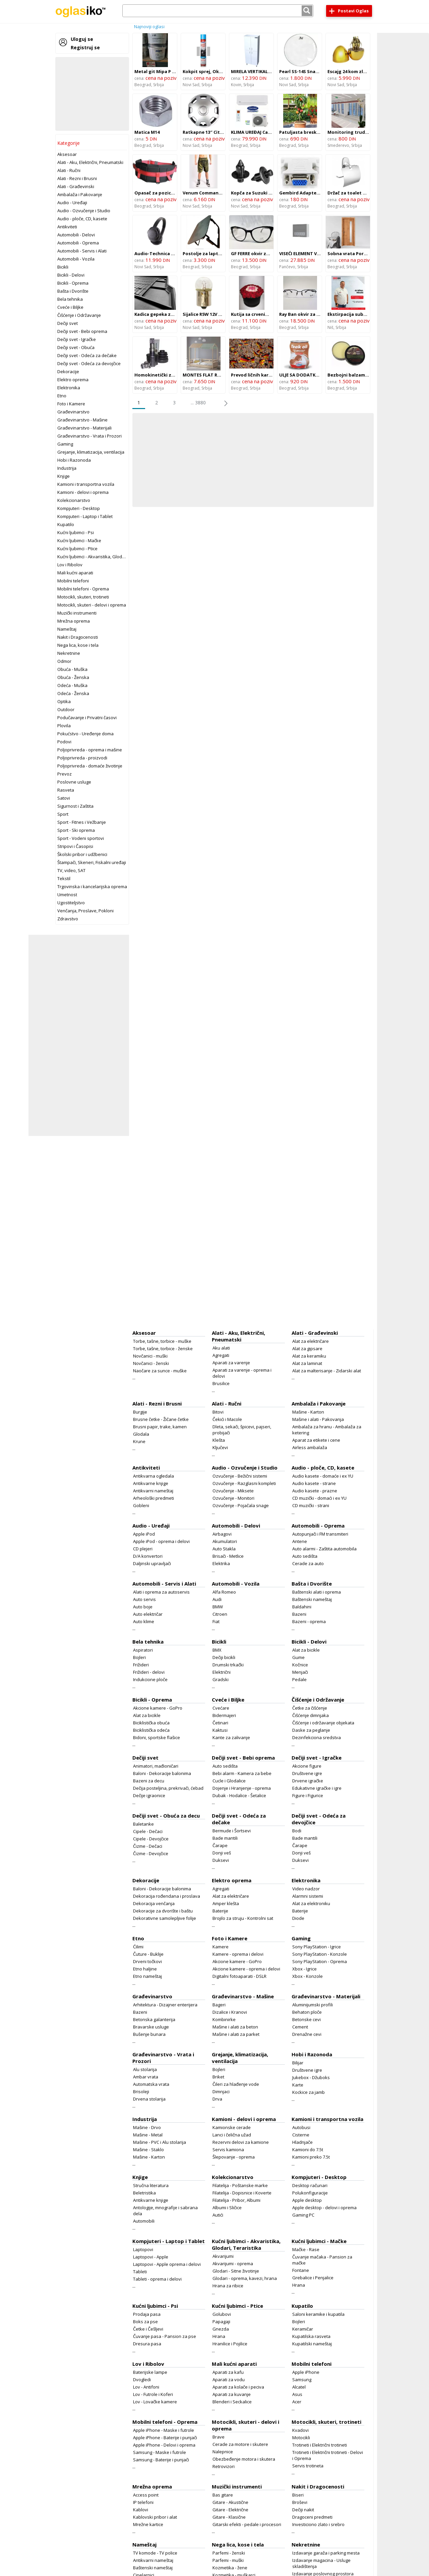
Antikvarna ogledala (153, 1476)
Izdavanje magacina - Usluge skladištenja (321, 2563)
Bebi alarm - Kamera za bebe (241, 1773)
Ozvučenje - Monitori (233, 1498)
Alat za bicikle (306, 1650)
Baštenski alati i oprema (316, 1592)
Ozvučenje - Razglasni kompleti (244, 1483)
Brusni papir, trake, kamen (160, 1427)
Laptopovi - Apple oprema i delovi (167, 2264)
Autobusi (301, 2127)
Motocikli (301, 2438)
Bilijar (297, 2063)
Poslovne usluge (74, 782)
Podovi (64, 742)
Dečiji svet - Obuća (76, 347)
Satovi (63, 798)
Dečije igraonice (149, 1795)
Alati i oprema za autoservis (161, 1592)
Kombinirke (224, 2019)
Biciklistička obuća (151, 1723)
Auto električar (148, 1614)
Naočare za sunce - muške (160, 1371)
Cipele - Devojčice (151, 1839)
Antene (299, 1541)
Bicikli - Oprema (72, 283)
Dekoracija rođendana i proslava (166, 1896)
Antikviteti (67, 227)
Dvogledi (142, 2380)
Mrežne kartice (148, 2524)
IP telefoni (143, 2502)
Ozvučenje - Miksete (233, 1491)
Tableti (140, 2272)
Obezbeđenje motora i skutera (243, 2459)
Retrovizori (223, 2466)
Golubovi (221, 2314)
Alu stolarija (145, 2069)
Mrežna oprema (73, 621)
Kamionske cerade (231, 2127)
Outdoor (65, 709)
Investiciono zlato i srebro (318, 2524)
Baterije (220, 1911)
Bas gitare (222, 2495)
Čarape (220, 1845)
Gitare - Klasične (229, 2517)
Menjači (300, 1672)
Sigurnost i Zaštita (75, 806)
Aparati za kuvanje (231, 2394)
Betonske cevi (306, 2019)
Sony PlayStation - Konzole (319, 1954)
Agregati (220, 1355)
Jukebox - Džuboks (311, 2077)
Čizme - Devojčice (150, 1853)
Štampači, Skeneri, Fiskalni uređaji (91, 862)
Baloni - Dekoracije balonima (162, 1773)
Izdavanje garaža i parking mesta (326, 2553)
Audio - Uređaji (72, 202)
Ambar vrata (145, 2077)
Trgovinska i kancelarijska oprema (92, 886)
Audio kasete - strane (314, 1483)
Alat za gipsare (307, 1349)
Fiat (216, 1621)
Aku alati (221, 1348)
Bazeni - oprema (309, 1621)
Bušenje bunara (149, 2034)
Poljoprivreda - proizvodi (82, 758)
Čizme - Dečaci (147, 1846)
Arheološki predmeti (153, 1498)
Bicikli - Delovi (70, 275)
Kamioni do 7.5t (307, 2149)
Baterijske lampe (150, 2372)
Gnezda (220, 2329)
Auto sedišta (304, 1556)
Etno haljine (145, 1969)
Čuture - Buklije (148, 1954)
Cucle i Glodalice (229, 1781)
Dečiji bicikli (223, 1657)
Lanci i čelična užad (231, 2135)
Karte (297, 2085)
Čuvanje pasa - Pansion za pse (164, 2336)
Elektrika (221, 1563)
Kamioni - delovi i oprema (83, 492)
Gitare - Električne (230, 2510)
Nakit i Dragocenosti (77, 637)
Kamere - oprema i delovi (237, 1954)
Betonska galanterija (154, 2019)
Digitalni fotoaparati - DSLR (239, 1976)
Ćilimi (138, 1947)
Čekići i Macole (227, 1419)
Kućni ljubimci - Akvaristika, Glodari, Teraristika (104, 557)
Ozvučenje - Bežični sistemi (239, 1476)
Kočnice (300, 1665)
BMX (217, 1650)
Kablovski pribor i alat (155, 2517)
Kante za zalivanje (231, 1737)
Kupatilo (65, 524)
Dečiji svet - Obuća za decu (166, 1815)
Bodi (296, 1831)
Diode (298, 1918)
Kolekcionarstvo (73, 500)
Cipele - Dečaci (148, 1831)
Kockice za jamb (308, 2092)
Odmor (64, 661)
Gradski (220, 1679)
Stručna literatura (151, 2185)
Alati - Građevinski (75, 186)
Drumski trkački (228, 1665)
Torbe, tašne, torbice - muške (162, 1341)
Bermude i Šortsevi (231, 1831)
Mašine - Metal (148, 2135)
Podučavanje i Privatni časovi (87, 717)
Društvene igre (307, 1773)
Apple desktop (307, 2200)
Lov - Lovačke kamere (155, 2402)
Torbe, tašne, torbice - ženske (163, 1349)
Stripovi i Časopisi (75, 846)
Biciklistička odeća (151, 1730)
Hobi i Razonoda (74, 460)
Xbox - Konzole (307, 1976)
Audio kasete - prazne (314, 1491)
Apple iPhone (305, 2372)
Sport (62, 814)
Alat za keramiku (309, 1356)
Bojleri (139, 1657)
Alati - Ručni (68, 170)
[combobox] (218, 11)
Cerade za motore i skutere (240, 2444)
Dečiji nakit (303, 2510)
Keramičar (302, 2329)
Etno (61, 396)
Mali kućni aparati (75, 573)
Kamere (220, 1947)
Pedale (299, 1679)
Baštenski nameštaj (312, 1599)
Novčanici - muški (150, 1356)
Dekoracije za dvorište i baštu (163, 1911)
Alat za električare (310, 1341)
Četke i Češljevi (148, 2329)
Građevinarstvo (73, 412)
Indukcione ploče (150, 1679)
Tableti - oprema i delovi (157, 2279)
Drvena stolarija (149, 2099)
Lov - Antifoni (146, 2387)
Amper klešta (225, 1903)
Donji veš (221, 1853)
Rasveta (65, 790)
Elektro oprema (72, 380)
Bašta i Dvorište (72, 291)
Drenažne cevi (306, 2034)
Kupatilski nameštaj (312, 2344)
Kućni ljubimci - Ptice (77, 549)
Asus (297, 2394)
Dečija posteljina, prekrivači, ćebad (168, 1788)
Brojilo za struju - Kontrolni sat (242, 1918)
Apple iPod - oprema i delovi (161, 1541)
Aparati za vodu (228, 2380)
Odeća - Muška (72, 685)
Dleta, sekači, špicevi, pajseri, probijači (241, 1430)
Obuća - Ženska (73, 677)
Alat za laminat (307, 1363)
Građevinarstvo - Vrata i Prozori (89, 436)
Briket (218, 2077)
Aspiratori (143, 1650)
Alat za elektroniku (311, 1903)
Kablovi (140, 2510)
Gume (298, 1657)
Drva (217, 2099)
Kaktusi (220, 1730)
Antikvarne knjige (150, 1483)
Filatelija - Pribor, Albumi (236, 2200)
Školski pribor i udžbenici (82, 854)
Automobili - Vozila (76, 259)
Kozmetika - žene (229, 2568)
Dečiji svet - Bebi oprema (82, 331)
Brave (218, 2437)
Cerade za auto (308, 1563)
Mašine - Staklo (148, 2149)
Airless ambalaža (309, 1447)
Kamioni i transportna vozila (85, 484)
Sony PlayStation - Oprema (319, 1961)
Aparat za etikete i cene (316, 1440)
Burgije (140, 1412)
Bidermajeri (224, 1715)
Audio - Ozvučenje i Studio (83, 211)
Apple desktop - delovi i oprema (324, 2208)
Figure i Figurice (307, 1795)
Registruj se (85, 47)
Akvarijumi (223, 2256)
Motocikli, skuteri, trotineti (83, 597)
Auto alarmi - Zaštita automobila (324, 1549)
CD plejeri (142, 1549)
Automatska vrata (151, 2084)
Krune (139, 1441)
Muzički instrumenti (77, 613)
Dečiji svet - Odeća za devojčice (89, 363)
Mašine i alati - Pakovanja (318, 1419)
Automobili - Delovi (76, 235)
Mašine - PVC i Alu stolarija (159, 2142)
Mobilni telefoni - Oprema (83, 589)
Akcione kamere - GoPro (157, 1708)
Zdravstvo (67, 919)
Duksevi (220, 1860)
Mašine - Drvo (147, 2127)
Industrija (66, 468)
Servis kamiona (228, 2149)
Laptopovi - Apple (150, 2257)
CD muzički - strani (310, 1505)
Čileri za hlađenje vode (235, 2084)
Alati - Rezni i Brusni (77, 178)
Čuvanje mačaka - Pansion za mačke (322, 2260)
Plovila (64, 726)
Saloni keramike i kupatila (318, 2314)
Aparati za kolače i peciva (238, 2387)
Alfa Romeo (224, 1592)
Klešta (218, 1440)
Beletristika (144, 2193)
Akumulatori (224, 1541)
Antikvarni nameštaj (153, 1491)
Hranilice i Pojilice (229, 2344)
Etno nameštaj (147, 1976)
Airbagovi (222, 1534)
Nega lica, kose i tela (78, 645)
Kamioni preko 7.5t (311, 2157)
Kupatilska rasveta (311, 2336)
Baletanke (143, 1824)
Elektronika (68, 388)
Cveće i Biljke (70, 307)
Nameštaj (66, 629)
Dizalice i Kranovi (229, 2012)
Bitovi (218, 1412)
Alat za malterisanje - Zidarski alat (326, 1371)
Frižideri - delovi (149, 1672)
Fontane (300, 2270)
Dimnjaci (221, 2091)
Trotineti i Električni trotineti (319, 2445)
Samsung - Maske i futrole (159, 2452)
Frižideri (141, 1665)
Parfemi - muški (228, 2560)
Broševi (299, 2502)
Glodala (141, 1434)
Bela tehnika (70, 299)
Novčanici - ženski (151, 1363)
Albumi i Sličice (227, 2208)
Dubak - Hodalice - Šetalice (239, 1795)
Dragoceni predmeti (312, 2517)
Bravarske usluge (151, 2027)
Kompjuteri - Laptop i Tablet (85, 516)
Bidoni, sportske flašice (156, 1737)
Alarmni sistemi (307, 1896)
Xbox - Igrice (304, 1969)
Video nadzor (306, 1889)
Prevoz (64, 774)
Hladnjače (302, 2142)
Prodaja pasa (147, 2314)
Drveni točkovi (147, 1961)
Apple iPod (144, 1534)
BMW (217, 1607)
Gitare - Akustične (230, 2502)
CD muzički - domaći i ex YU (319, 1498)
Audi (217, 1599)
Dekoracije (68, 371)
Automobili (144, 2221)
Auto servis (144, 1599)
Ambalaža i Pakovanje (79, 194)
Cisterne (300, 2135)
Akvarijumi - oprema (232, 2263)
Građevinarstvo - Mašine (82, 420)
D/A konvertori (148, 1556)
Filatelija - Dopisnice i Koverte (241, 2193)
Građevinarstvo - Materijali (84, 428)
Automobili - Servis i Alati (82, 251)
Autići (217, 2215)
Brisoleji (141, 2091)
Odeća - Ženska (73, 693)
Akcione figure (306, 1766)
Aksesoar (67, 154)
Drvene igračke (307, 1781)
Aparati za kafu (228, 2372)
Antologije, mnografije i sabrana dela (165, 2211)
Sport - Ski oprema (76, 830)
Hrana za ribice (227, 2286)
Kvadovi (300, 2430)
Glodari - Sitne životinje (235, 2271)
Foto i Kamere (71, 404)
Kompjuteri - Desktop (78, 508)
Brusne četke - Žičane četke (161, 1419)
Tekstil (63, 878)
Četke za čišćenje (309, 1708)
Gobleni (141, 1505)
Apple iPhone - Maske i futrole (163, 2430)
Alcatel (299, 2387)
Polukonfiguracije (310, 2193)
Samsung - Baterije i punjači (161, 2460)
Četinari (220, 1723)
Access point (146, 2495)
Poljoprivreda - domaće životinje (89, 766)
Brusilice (221, 1383)
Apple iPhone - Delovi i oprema (164, 2445)
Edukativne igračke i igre (317, 1788)
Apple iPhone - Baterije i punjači (165, 2438)
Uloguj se (82, 39)
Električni (221, 1672)
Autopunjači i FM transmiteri (320, 1534)
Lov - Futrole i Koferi (153, 2394)
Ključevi (220, 1447)
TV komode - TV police (155, 2553)
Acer (296, 2402)
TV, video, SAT (71, 870)
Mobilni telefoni (73, 581)
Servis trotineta (307, 2466)
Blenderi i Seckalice (232, 2402)
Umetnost (67, 895)
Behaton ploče (307, 2012)
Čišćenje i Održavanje (79, 315)
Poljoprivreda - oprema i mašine (89, 750)
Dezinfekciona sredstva (316, 1737)
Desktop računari (309, 2185)
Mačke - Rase (305, 2249)
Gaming (65, 444)
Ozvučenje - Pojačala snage (240, 1505)
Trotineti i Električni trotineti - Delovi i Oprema (327, 2455)
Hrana (298, 2285)
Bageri (219, 2005)
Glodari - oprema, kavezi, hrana (244, 2278)
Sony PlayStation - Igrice (316, 1947)
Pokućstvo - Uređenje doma (85, 734)
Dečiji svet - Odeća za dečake (87, 355)
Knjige (63, 476)
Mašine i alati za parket (235, 2034)
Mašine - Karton (308, 1412)
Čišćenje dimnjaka (310, 1715)
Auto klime (143, 1621)
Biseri (298, 2495)
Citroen (219, 1614)
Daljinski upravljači (152, 1563)
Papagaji (221, 2322)
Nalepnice (222, 2452)
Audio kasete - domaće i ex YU (322, 1476)
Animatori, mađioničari (155, 1766)
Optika (64, 701)
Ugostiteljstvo (71, 903)
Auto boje (142, 1607)
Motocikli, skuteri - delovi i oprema (91, 605)
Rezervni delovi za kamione (240, 2142)
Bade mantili (225, 1838)
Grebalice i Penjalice (312, 2278)
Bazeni (299, 1614)
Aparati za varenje (231, 1363)
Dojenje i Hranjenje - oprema (241, 1788)
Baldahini (301, 1607)
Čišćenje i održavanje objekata (323, 1723)
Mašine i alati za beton (235, 2027)
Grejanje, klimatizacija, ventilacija (90, 452)
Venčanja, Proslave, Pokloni (85, 911)
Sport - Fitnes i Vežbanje (81, 822)
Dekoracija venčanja (154, 1903)
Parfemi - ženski (228, 2553)
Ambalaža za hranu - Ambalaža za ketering (326, 1430)
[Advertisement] (92, 94)
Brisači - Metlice (228, 1556)
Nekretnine (68, 653)
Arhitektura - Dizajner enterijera (165, 2005)
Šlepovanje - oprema (233, 2157)
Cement (300, 2027)
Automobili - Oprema (78, 243)
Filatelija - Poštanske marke (240, 2185)
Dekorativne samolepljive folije (164, 1918)
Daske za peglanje (311, 1730)
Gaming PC (303, 2215)
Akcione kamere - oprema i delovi (246, 1969)
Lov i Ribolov (69, 565)
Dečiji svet (67, 323)
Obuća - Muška (72, 669)
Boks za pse (145, 2322)
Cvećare (220, 1708)
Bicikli (62, 267)
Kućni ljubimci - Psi (75, 532)
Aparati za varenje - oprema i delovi (241, 1373)
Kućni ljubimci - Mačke (79, 540)
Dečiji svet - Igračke (76, 339)
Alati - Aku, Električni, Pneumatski (90, 162)
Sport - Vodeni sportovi (80, 838)
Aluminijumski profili (312, 2005)
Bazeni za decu (148, 1781)
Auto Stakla (224, 1549)
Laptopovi (143, 2249)
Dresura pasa (147, 2344)
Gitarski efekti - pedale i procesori (246, 2524)
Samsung (301, 2380)
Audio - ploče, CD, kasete (82, 219)
